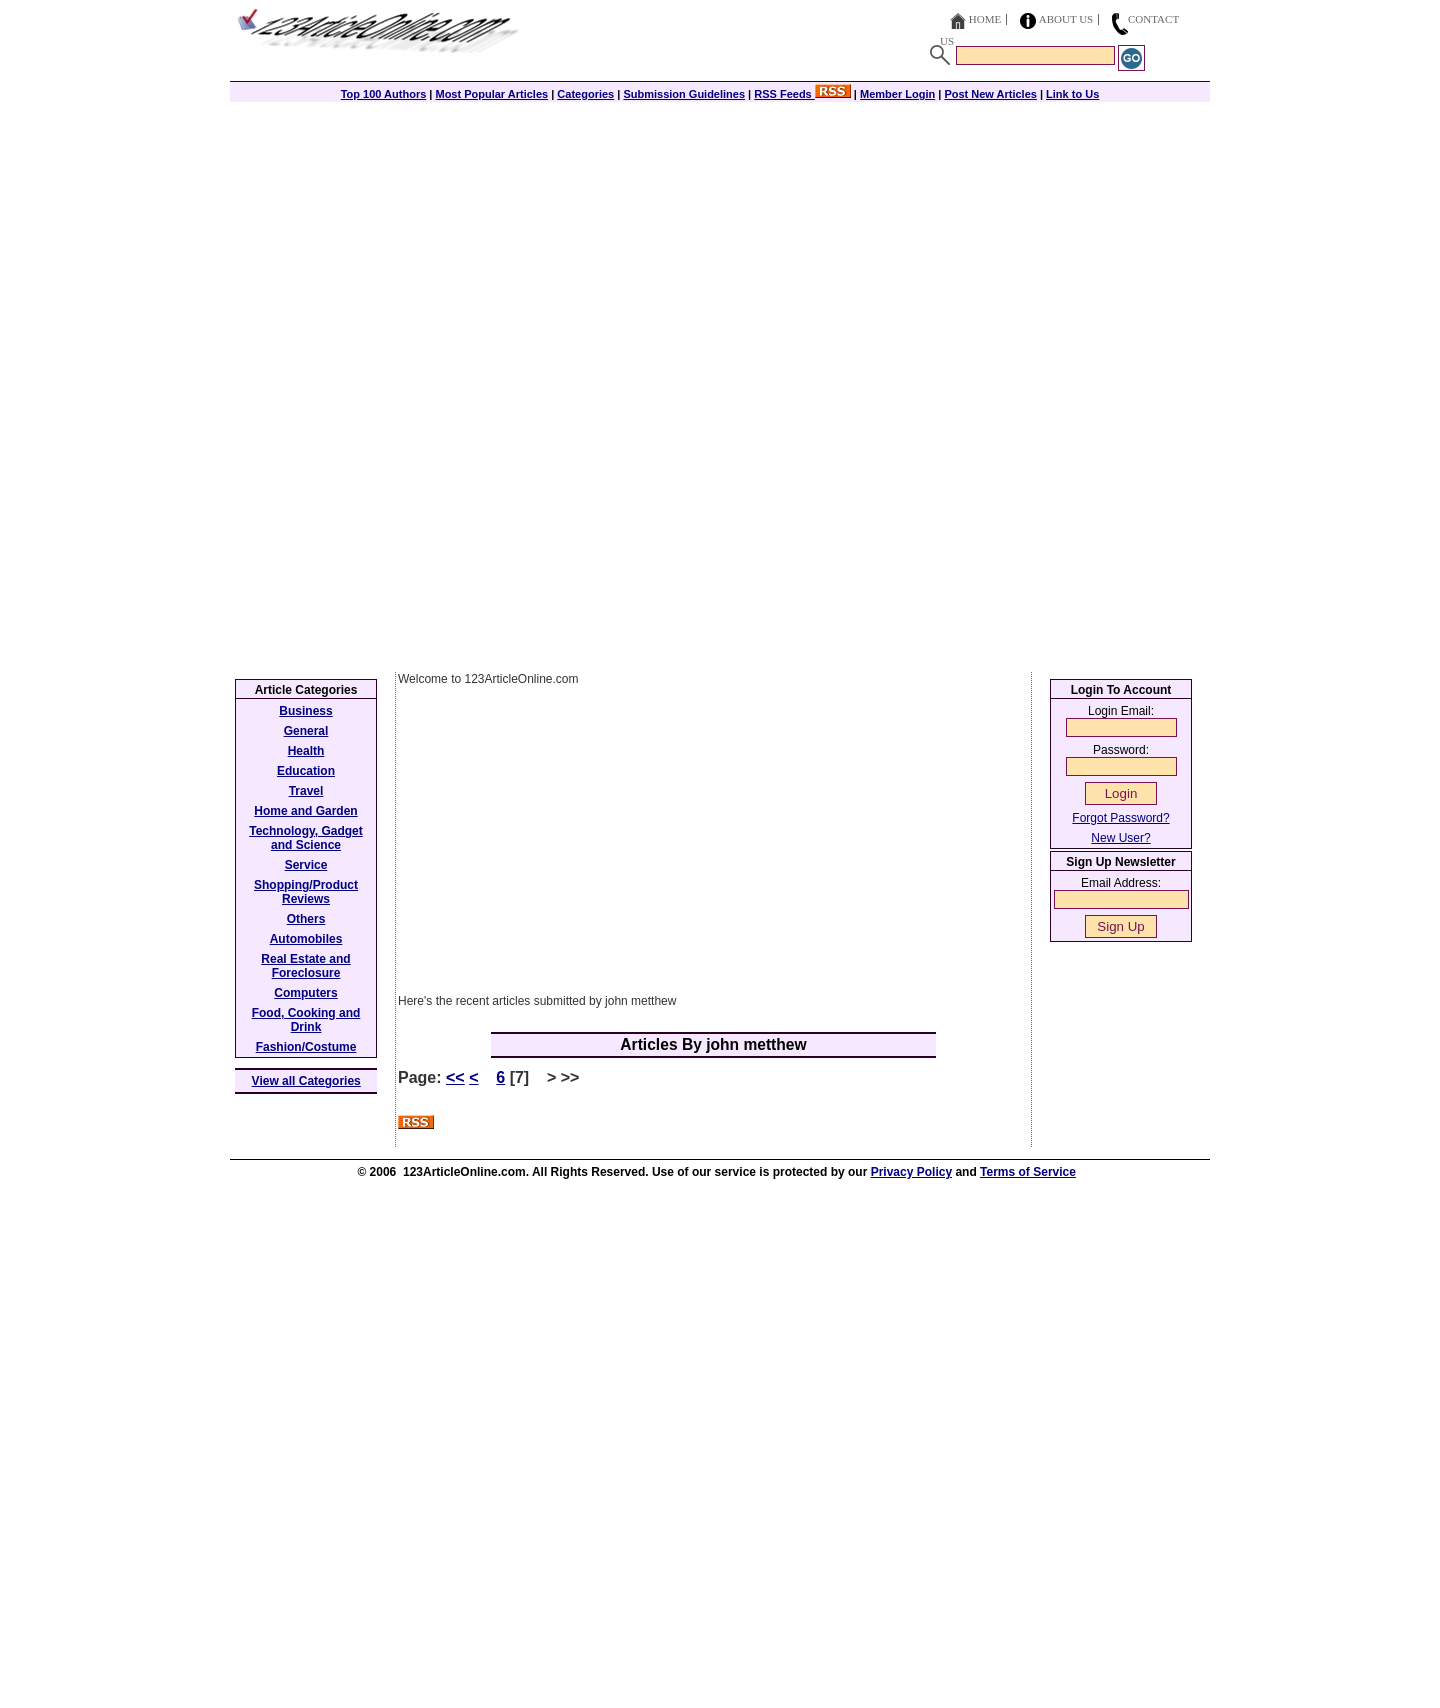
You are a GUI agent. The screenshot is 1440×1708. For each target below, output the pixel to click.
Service (306, 865)
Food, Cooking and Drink (306, 1020)
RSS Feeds (802, 94)
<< (455, 1077)
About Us (1066, 19)
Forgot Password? (1120, 818)
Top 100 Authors (384, 94)
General (306, 731)
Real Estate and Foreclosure (305, 966)
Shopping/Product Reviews (306, 892)
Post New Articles (990, 94)
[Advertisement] (720, 242)
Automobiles (306, 939)
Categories (585, 94)
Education (306, 771)
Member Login (897, 94)
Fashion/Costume (306, 1047)
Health (306, 751)
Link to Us (1072, 94)
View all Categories (306, 1081)
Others (306, 919)
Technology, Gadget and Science (306, 838)
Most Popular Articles (491, 94)
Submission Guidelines (684, 94)
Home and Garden (305, 811)
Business (305, 711)
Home (985, 19)
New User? (1120, 838)
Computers (305, 993)
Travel (306, 791)
